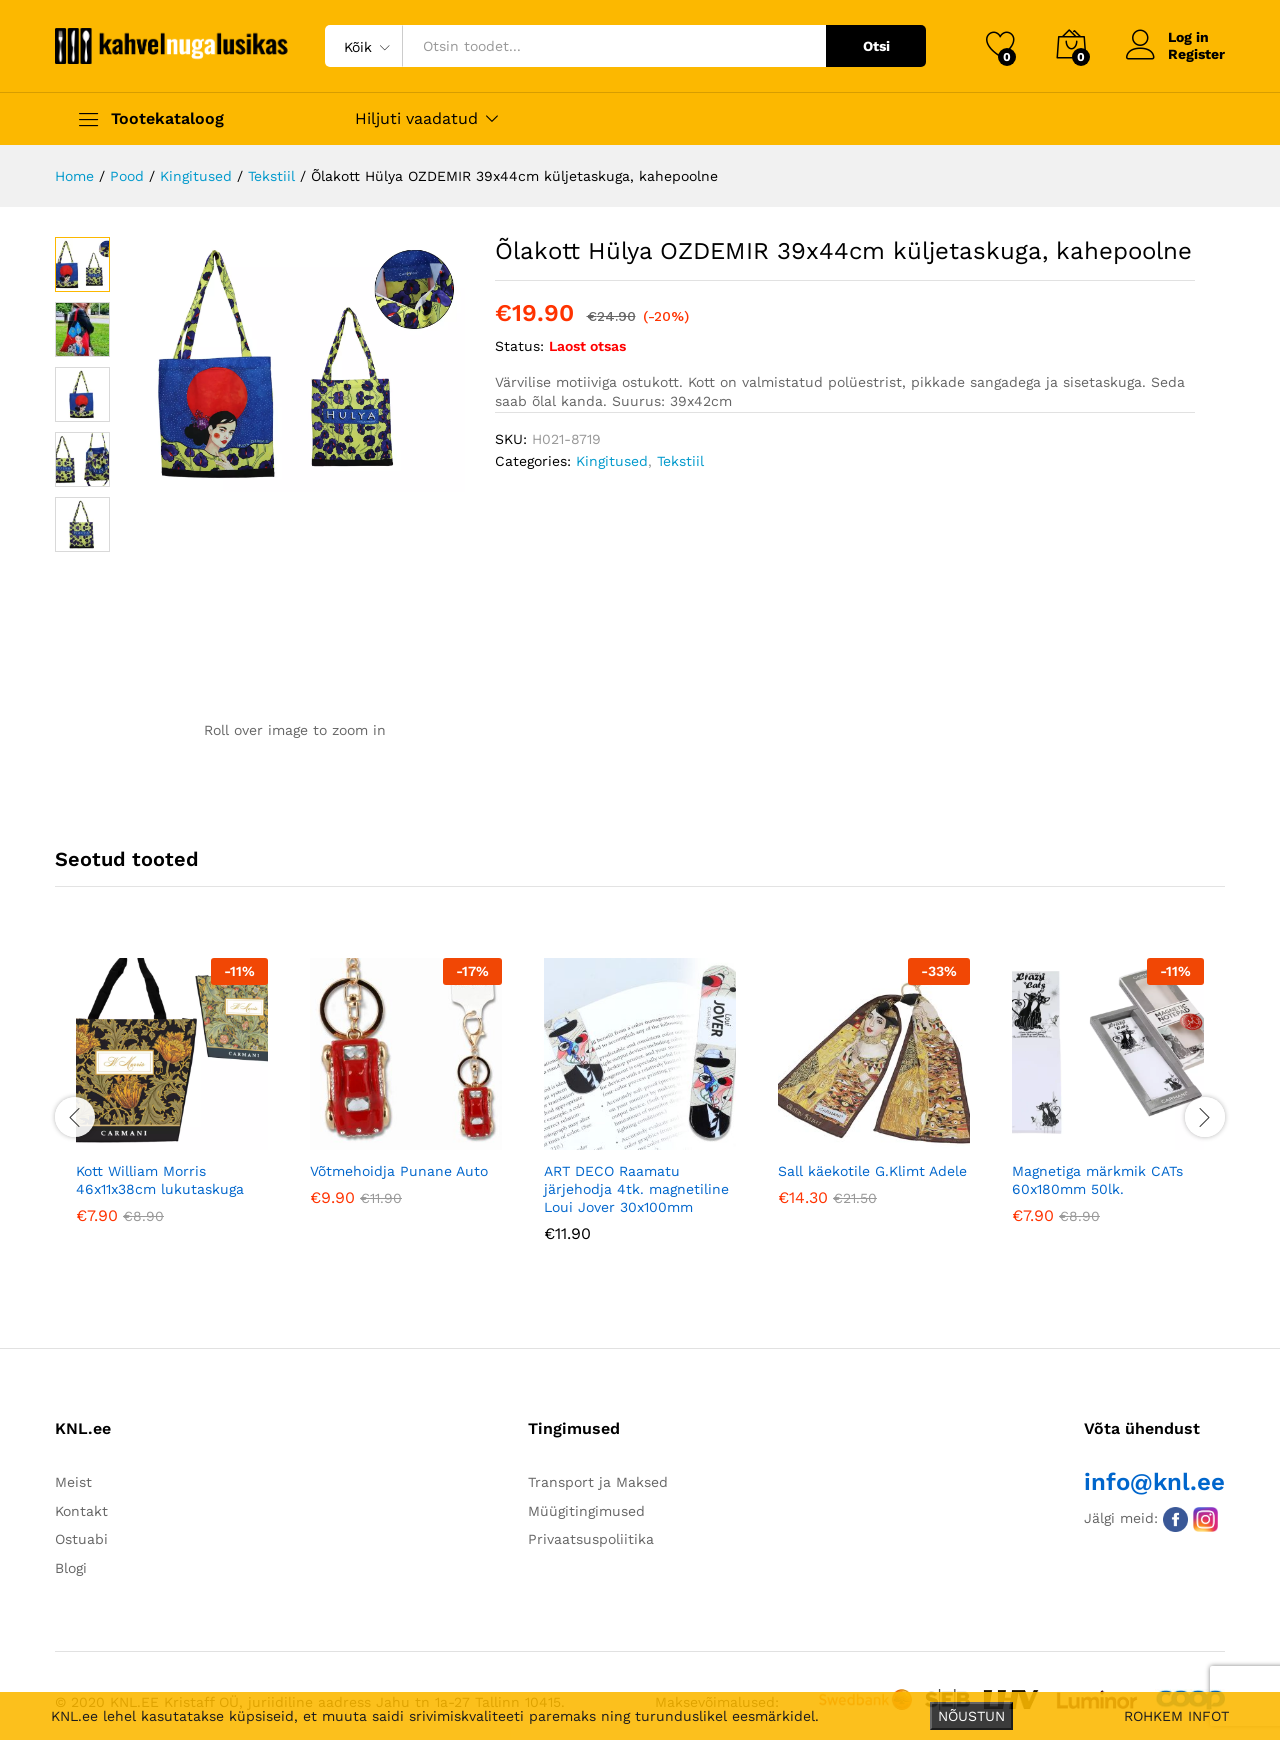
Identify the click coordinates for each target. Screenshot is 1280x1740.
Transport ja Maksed (598, 1482)
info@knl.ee (1154, 1482)
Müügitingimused (586, 1511)
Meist (73, 1482)
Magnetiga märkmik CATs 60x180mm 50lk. (1097, 1180)
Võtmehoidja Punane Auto (399, 1171)
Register (1196, 54)
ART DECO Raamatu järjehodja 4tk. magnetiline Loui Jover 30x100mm (636, 1189)
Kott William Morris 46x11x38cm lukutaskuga (160, 1180)
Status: (519, 346)
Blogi (71, 1568)
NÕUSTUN (971, 1716)
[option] (172, 1106)
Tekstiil (680, 461)
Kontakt (81, 1511)
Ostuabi (81, 1539)
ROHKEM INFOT (1176, 1716)
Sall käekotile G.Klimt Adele (872, 1171)
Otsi (876, 46)
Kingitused (612, 461)
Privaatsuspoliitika (591, 1539)
